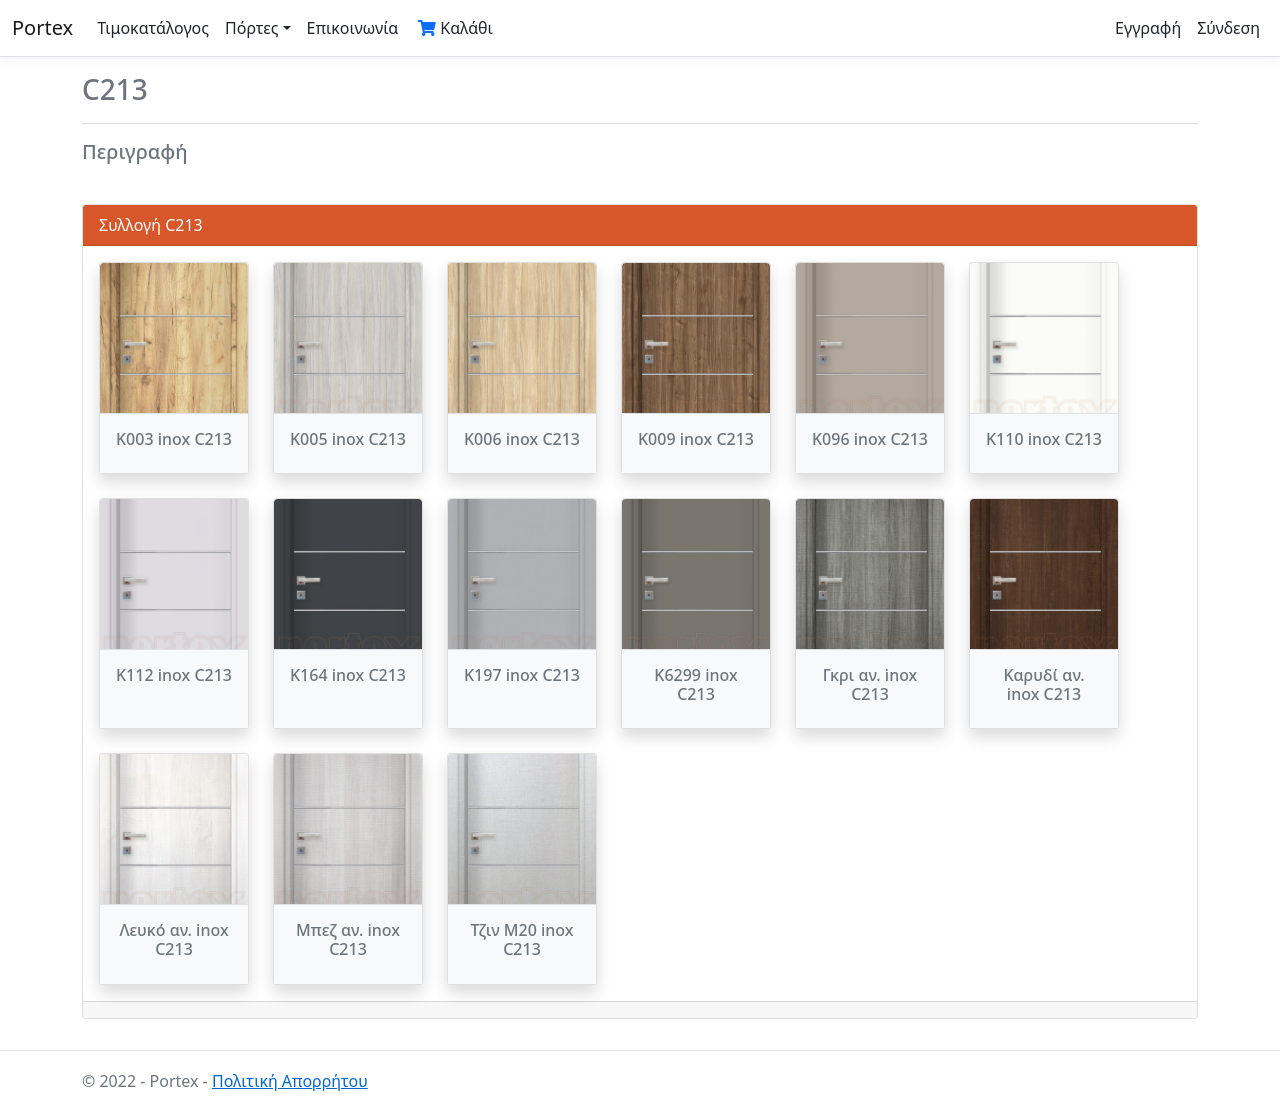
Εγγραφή (1148, 28)
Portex (42, 27)
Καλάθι (455, 28)
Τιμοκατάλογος (153, 28)
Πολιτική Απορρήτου (290, 1081)
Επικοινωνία (353, 28)
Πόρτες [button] (252, 28)
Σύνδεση (1228, 28)
